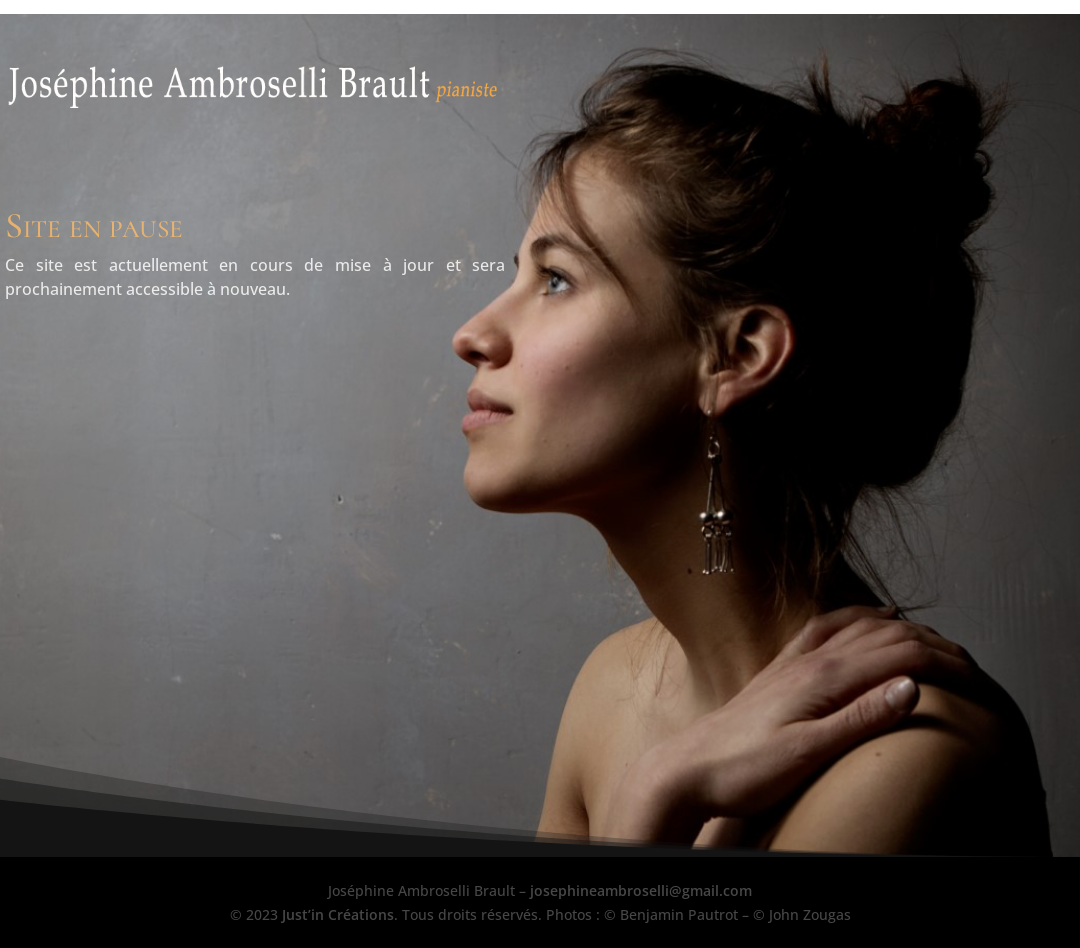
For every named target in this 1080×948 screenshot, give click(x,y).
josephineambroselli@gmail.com (641, 890)
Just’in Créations (338, 914)
